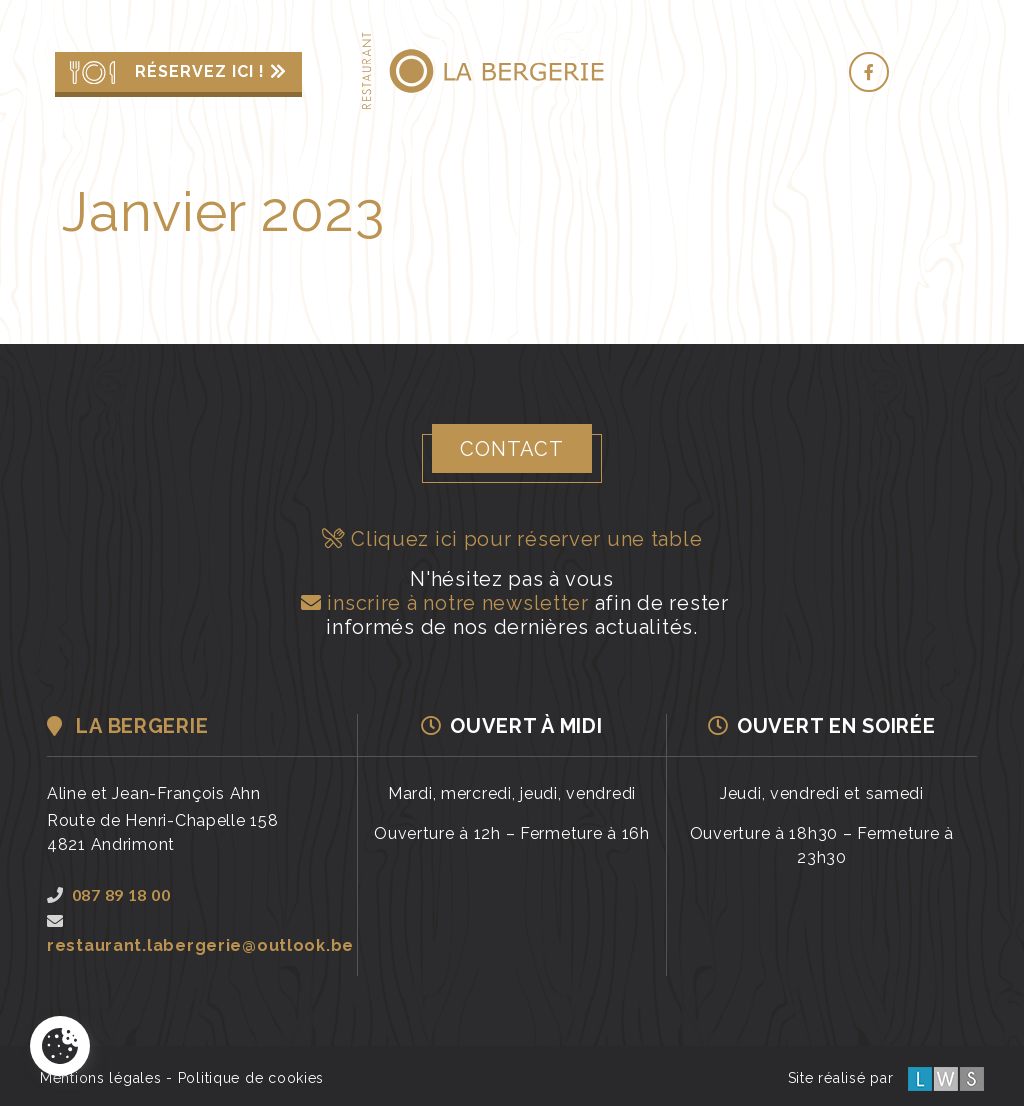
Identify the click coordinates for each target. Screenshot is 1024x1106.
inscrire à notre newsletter (442, 603)
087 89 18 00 (108, 894)
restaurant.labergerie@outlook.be (200, 934)
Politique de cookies (251, 1078)
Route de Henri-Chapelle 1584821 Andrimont (162, 832)
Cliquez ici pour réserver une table (512, 539)
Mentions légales (101, 1078)
